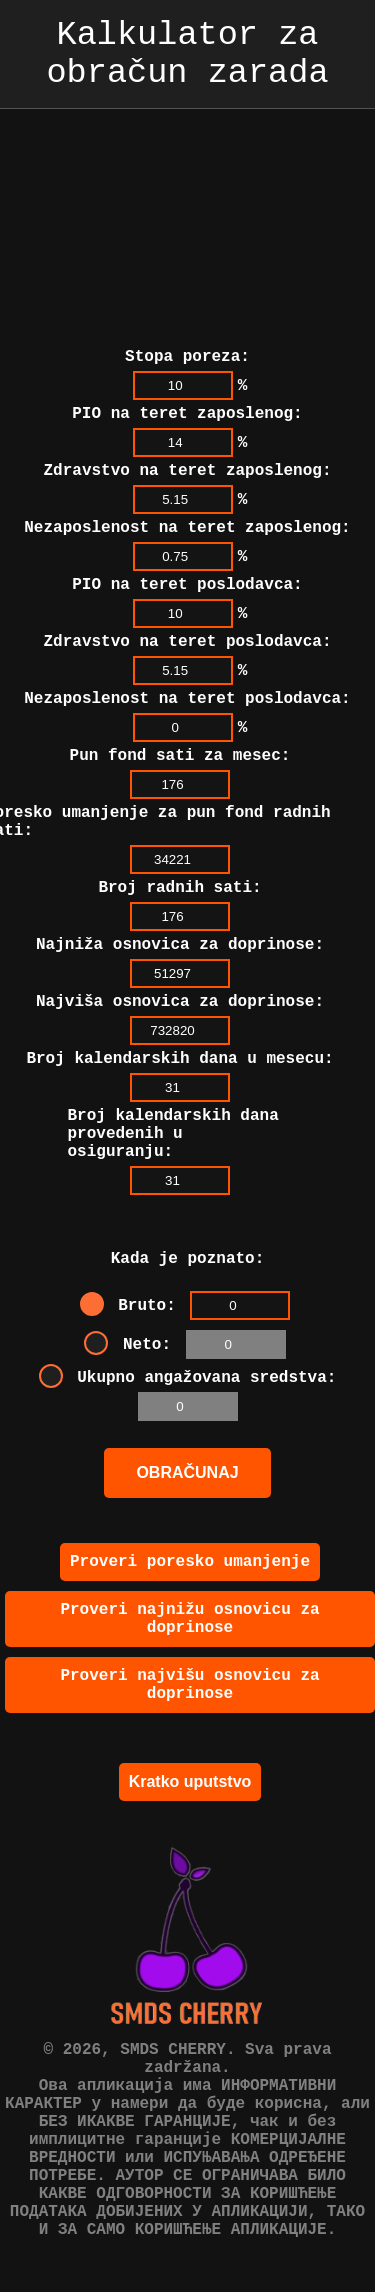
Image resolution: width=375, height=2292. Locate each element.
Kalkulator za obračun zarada (187, 62)
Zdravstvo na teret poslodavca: (187, 606)
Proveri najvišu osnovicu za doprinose (189, 1723)
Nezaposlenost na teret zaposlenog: (187, 484)
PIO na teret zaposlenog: (187, 362)
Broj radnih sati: (179, 872)
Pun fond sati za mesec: (180, 728)
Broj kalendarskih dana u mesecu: (179, 1055)
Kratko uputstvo (190, 1823)
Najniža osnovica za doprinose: (180, 933)
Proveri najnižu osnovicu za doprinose (189, 1649)
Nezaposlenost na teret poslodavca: (187, 667)
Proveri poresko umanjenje (190, 1586)
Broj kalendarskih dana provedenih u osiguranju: (173, 1138)
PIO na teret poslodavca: (187, 545)
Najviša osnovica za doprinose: (180, 994)
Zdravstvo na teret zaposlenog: (187, 423)
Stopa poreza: (187, 301)
